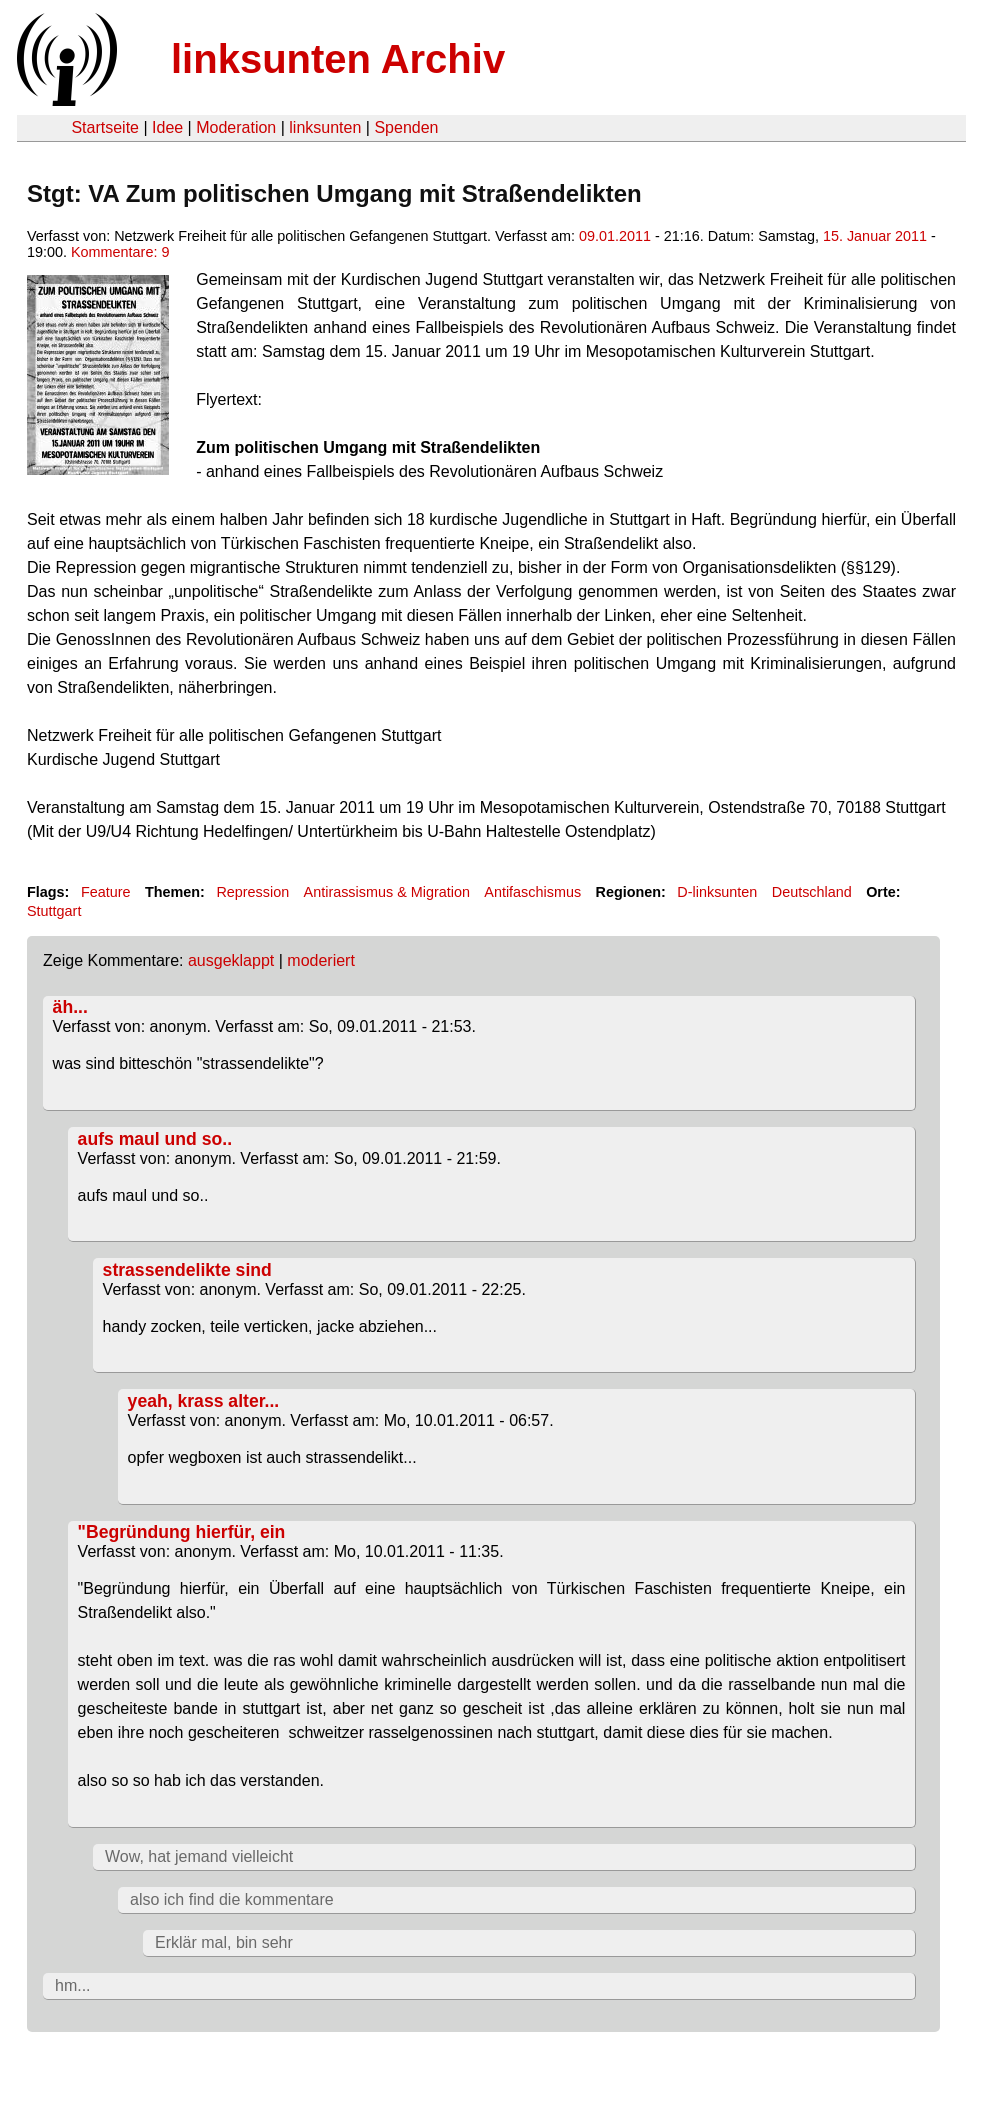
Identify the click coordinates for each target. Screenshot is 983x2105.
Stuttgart (54, 911)
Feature (106, 892)
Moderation (236, 127)
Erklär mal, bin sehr (224, 1942)
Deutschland (812, 892)
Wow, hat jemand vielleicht (199, 1856)
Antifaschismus (532, 892)
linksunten (325, 127)
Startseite (105, 127)
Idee (167, 127)
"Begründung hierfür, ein (182, 1532)
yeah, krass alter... (204, 1401)
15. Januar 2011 (875, 236)
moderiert (321, 960)
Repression (252, 892)
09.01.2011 (615, 236)
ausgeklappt (231, 960)
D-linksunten (717, 892)
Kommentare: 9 (120, 252)
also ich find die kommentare (232, 1899)
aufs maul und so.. (155, 1139)
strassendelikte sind (187, 1270)
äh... (70, 1007)
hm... (73, 1985)
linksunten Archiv (338, 59)
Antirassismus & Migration (387, 892)
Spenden (406, 127)
